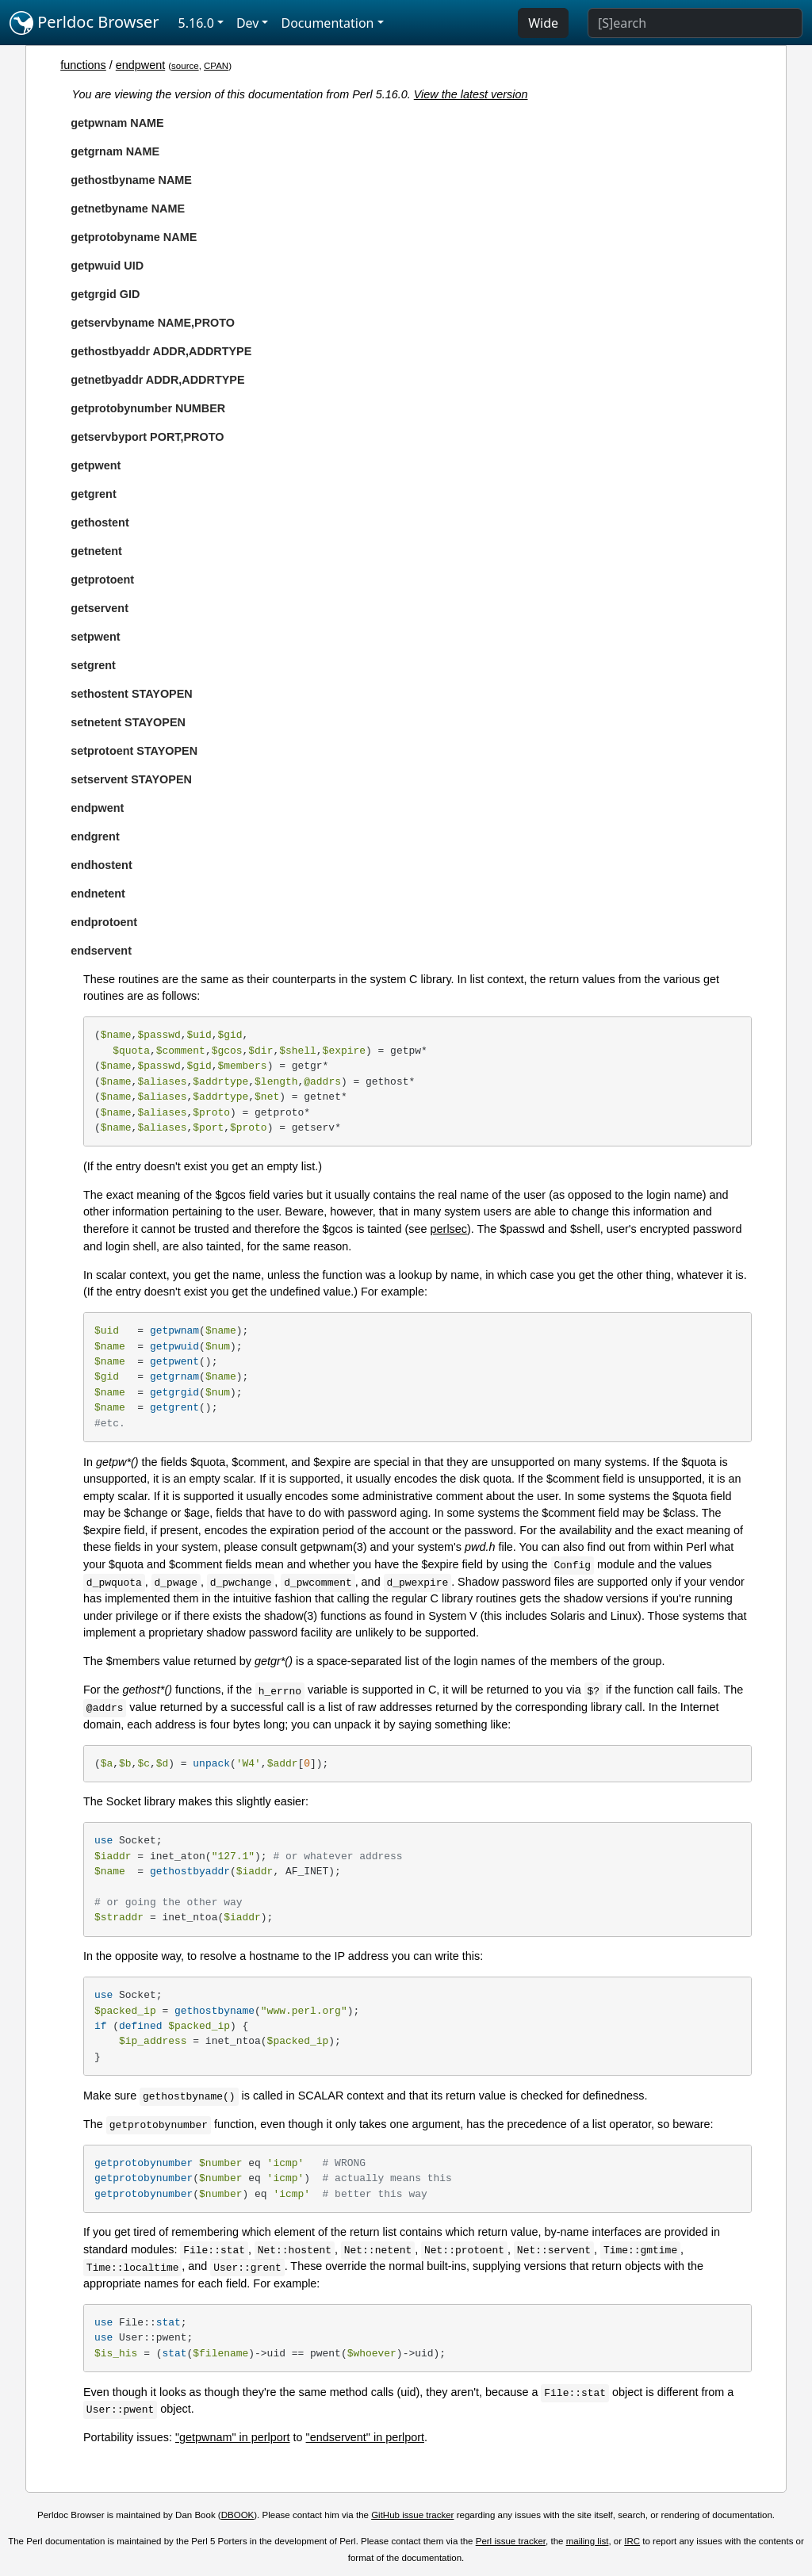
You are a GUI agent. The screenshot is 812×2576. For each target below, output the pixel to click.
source (185, 66)
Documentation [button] (327, 23)
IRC (632, 2541)
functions (83, 65)
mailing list (587, 2541)
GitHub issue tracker (412, 2515)
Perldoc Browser (84, 23)
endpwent (140, 65)
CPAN (216, 66)
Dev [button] (247, 23)
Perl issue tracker (511, 2541)
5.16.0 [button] (196, 23)
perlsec (449, 1229)
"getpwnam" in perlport (232, 2437)
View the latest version (471, 94)
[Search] (695, 23)
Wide (543, 23)
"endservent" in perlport (365, 2437)
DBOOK (238, 2515)
